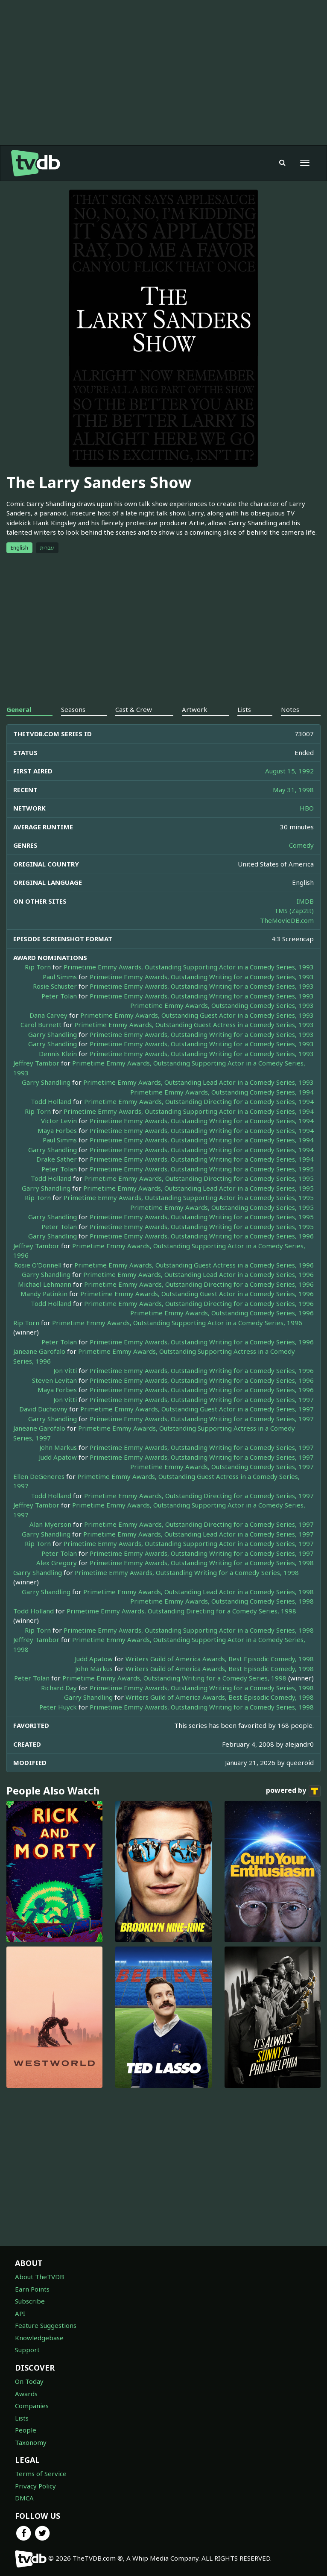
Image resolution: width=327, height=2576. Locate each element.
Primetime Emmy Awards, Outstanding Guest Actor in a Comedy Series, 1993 (197, 1015)
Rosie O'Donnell (37, 1265)
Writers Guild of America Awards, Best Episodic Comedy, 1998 (220, 1658)
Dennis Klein (58, 1053)
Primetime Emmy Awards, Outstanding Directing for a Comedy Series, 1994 (199, 1101)
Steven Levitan (54, 1380)
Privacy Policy (35, 2486)
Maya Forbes (57, 1130)
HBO (307, 808)
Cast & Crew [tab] (133, 709)
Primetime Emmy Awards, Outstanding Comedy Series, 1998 (222, 1601)
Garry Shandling (52, 1034)
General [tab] (18, 709)
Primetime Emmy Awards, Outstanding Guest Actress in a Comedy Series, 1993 (194, 1024)
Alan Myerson (50, 1524)
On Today (29, 2381)
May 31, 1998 (293, 789)
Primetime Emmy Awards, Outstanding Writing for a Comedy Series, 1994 (202, 1120)
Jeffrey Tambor (36, 1063)
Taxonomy (31, 2442)
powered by (293, 1791)
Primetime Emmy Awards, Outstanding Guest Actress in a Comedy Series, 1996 (194, 1265)
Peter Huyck (58, 1707)
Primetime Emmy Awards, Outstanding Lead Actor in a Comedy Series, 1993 (198, 1082)
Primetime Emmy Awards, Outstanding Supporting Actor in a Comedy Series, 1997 (189, 1543)
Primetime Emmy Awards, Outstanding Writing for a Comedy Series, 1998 (202, 1562)
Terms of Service (41, 2473)
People (25, 2430)
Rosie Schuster (55, 986)
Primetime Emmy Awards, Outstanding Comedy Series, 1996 (222, 1312)
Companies (32, 2405)
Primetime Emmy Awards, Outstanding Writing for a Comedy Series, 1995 (202, 1169)
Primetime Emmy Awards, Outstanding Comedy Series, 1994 (222, 1092)
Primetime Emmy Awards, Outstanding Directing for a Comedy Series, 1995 (199, 1178)
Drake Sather (56, 1159)
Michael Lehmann (44, 1284)
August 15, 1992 (289, 771)
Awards (26, 2393)
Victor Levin (59, 1120)
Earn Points (32, 2289)
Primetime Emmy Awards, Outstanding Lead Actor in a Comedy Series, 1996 (198, 1274)
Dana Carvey (48, 1015)
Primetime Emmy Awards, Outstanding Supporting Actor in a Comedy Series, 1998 (189, 1630)
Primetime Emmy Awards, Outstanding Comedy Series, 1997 (222, 1466)
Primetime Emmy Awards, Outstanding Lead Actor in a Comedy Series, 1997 (198, 1534)
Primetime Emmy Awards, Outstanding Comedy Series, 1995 (222, 1207)
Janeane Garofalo (39, 1351)
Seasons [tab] (73, 709)
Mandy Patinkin (43, 1293)
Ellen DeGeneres (38, 1476)
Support (27, 2349)
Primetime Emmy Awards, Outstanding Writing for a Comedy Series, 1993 (202, 976)
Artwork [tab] (194, 709)
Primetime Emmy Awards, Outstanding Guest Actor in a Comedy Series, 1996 (197, 1293)
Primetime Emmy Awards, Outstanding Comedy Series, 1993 (222, 1005)
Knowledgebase (39, 2337)
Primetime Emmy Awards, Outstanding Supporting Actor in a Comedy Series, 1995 (189, 1197)
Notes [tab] (290, 709)
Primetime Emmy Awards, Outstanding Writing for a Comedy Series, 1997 (202, 1399)
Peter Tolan (59, 996)
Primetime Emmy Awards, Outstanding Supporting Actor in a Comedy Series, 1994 (189, 1111)
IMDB (305, 901)
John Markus (58, 1447)
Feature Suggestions (45, 2325)
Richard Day (59, 1687)
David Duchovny (43, 1409)
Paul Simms (60, 976)
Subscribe (30, 2301)
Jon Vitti (65, 1370)
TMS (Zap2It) (294, 910)
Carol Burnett (40, 1024)
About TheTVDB (39, 2276)
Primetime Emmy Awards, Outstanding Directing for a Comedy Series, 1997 (199, 1495)
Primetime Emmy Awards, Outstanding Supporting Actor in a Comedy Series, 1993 (189, 967)
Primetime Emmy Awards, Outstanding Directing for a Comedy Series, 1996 (199, 1284)
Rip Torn (38, 967)
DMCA (24, 2498)
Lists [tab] (244, 709)
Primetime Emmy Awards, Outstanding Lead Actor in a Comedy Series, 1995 (198, 1188)
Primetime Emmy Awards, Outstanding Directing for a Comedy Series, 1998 (181, 1611)
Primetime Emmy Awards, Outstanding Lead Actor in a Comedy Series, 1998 (198, 1591)
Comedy (301, 845)
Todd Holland (51, 1101)
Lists (22, 2418)
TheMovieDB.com (287, 920)
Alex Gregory (56, 1562)
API (20, 2313)
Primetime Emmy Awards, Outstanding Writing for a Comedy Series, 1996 (202, 1236)
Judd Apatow (58, 1457)
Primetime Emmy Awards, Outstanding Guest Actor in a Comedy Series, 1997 (197, 1409)
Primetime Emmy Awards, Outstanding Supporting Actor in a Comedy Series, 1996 (177, 1322)
